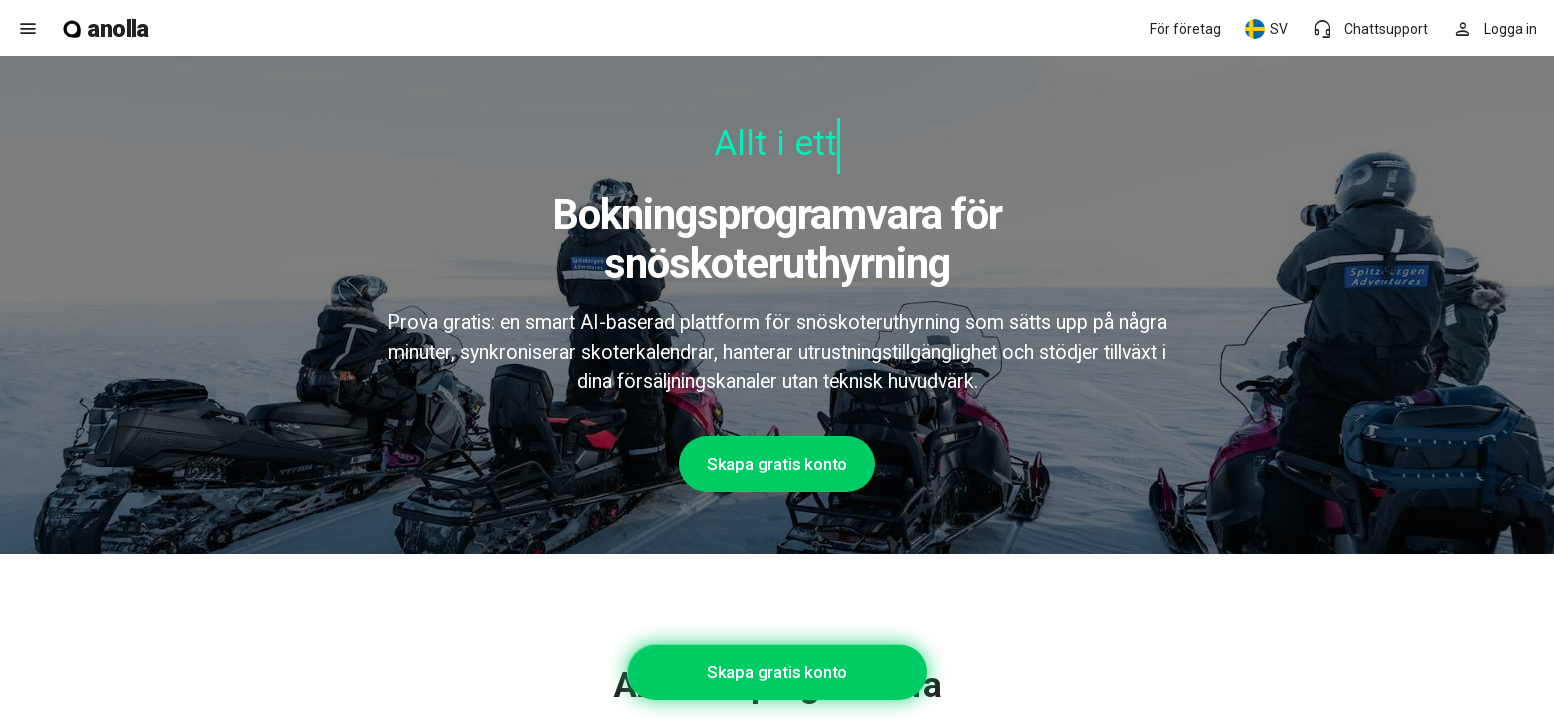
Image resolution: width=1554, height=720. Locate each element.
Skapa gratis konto (777, 464)
